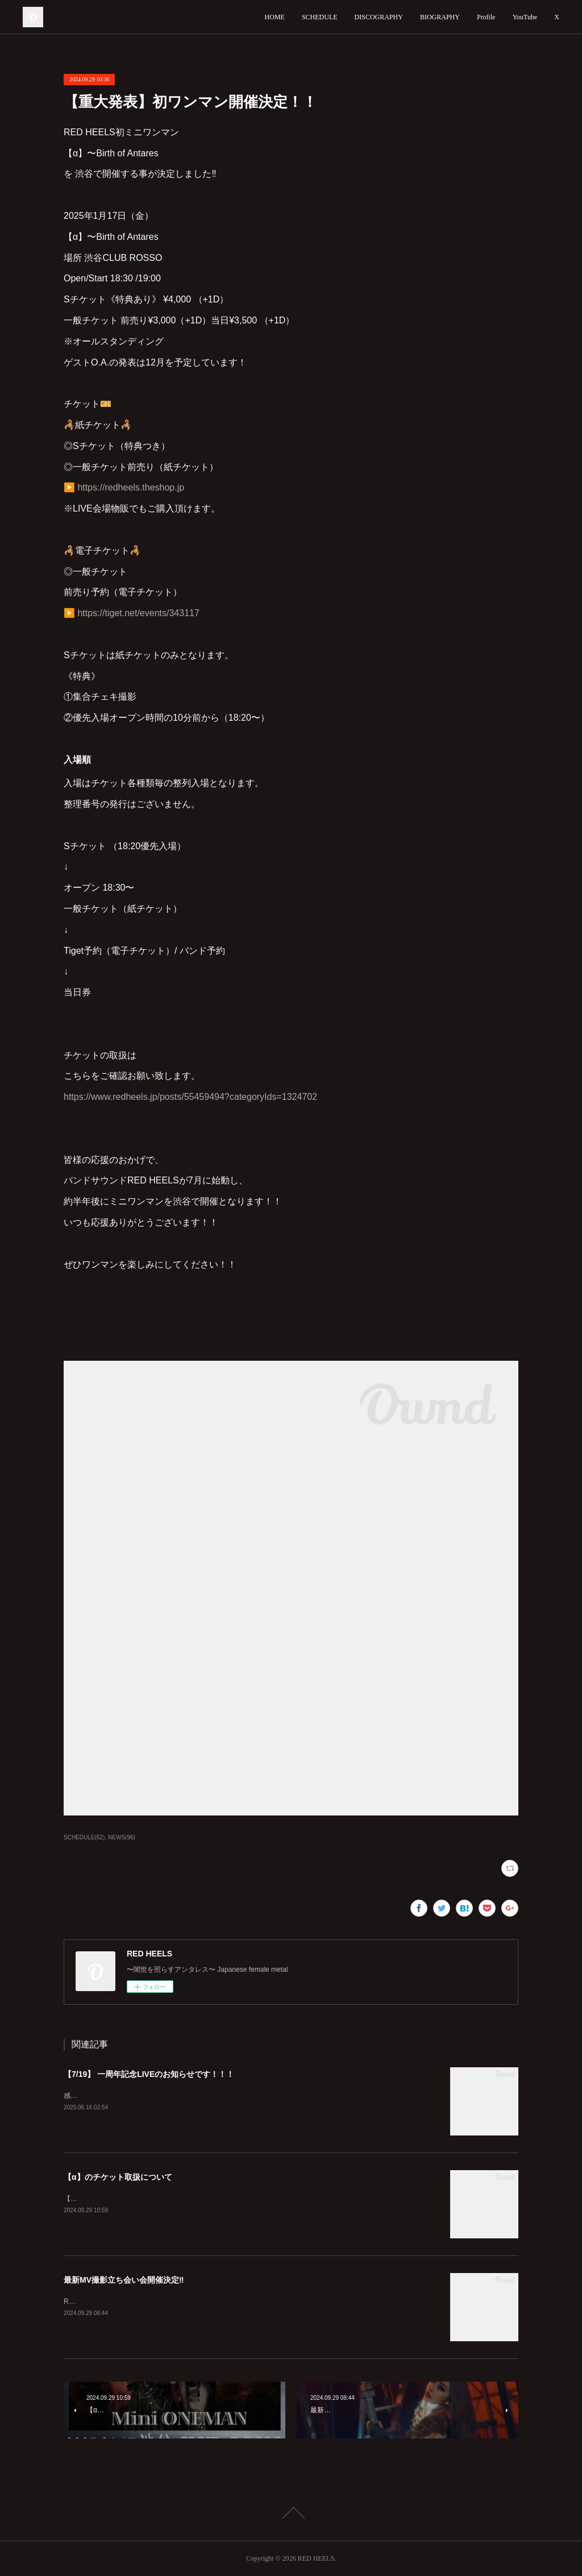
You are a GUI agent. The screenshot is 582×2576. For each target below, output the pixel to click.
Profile (486, 17)
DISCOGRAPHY (379, 17)
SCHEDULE (320, 17)
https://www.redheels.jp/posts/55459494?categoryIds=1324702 (190, 1097)
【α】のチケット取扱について (118, 2177)
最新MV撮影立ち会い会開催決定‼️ (124, 2279)
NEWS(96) (121, 1837)
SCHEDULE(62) (84, 1837)
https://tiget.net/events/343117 (138, 613)
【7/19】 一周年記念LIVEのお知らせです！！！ (149, 2074)
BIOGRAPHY (440, 17)
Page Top (291, 2513)
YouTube (525, 17)
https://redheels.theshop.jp (130, 487)
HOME (275, 17)
